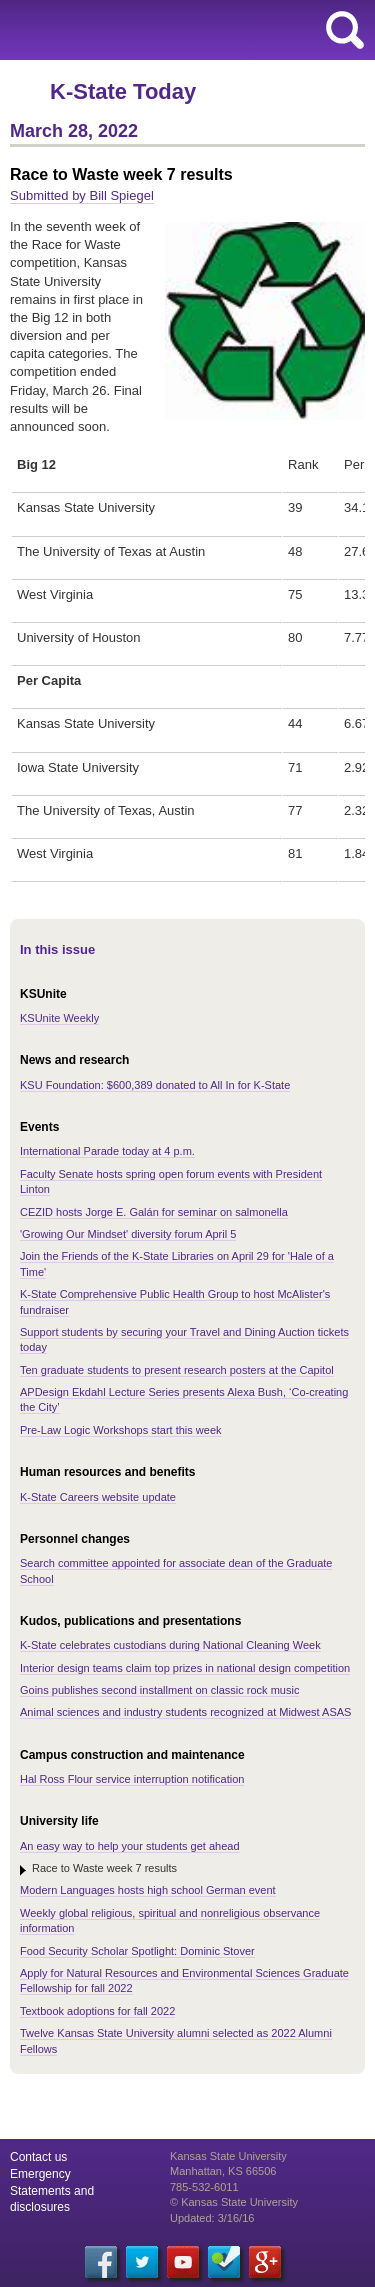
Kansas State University (182, 30)
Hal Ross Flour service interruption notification (132, 1779)
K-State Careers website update (98, 1497)
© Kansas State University (234, 2202)
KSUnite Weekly (59, 1018)
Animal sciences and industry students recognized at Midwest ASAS (185, 1712)
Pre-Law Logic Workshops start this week (121, 1430)
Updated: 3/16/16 (212, 2218)
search (345, 30)
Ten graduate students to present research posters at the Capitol (177, 1370)
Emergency (40, 2174)
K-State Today (123, 91)
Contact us (38, 2157)
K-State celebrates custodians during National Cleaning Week (170, 1645)
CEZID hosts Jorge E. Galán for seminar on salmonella (154, 1212)
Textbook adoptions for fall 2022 (97, 2011)
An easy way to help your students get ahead (130, 1846)
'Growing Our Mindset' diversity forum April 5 (128, 1234)
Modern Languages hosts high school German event (148, 1890)
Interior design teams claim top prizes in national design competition (185, 1668)
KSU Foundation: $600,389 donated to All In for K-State (155, 1085)
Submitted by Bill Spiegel (82, 195)
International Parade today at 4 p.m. (107, 1151)
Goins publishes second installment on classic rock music (159, 1690)
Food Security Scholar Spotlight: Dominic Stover (137, 1951)
